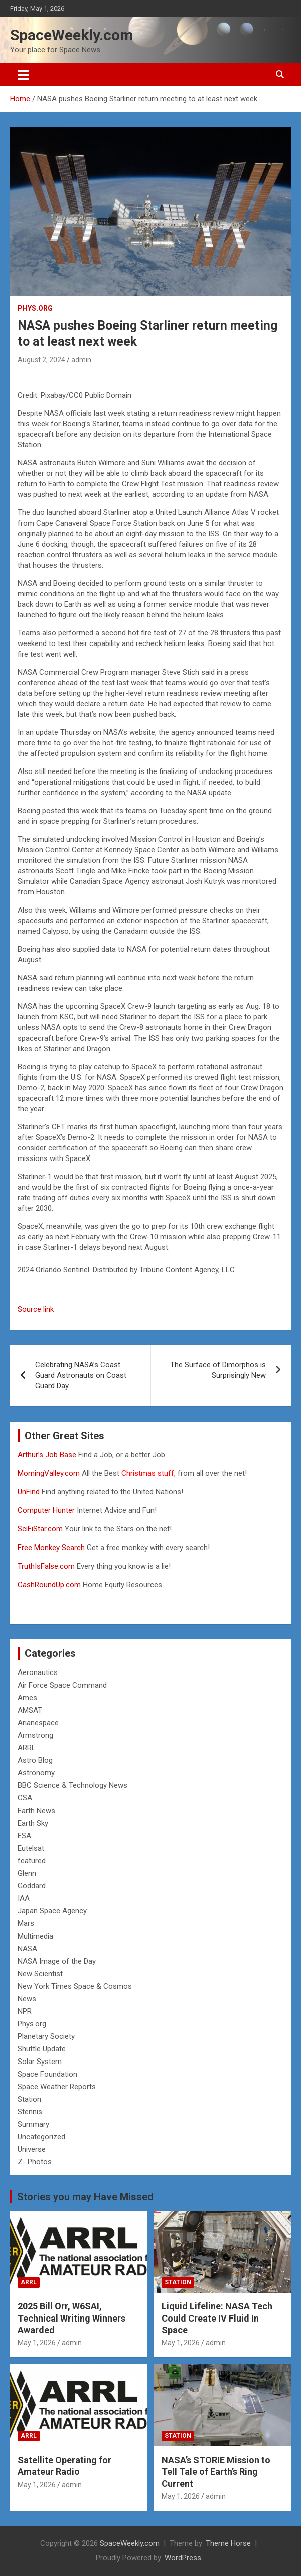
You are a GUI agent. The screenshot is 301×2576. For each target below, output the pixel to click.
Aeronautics (38, 1672)
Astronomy (36, 1772)
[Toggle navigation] (23, 74)
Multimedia (35, 1936)
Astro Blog (35, 1760)
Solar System (40, 2061)
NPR (25, 2011)
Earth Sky (33, 1823)
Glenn (27, 1873)
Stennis (30, 2111)
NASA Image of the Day (57, 1961)
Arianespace (38, 1722)
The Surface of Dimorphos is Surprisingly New (218, 1370)
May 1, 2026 (37, 2343)
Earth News (36, 1810)
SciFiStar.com (40, 1528)
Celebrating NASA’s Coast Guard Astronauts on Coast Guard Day (80, 1375)
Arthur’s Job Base (48, 1454)
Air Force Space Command (62, 1685)
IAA (24, 1898)
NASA (27, 1948)
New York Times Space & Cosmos (75, 1986)
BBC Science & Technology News (72, 1785)
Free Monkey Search (51, 1547)
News (27, 1998)
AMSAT (30, 1710)
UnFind (30, 1491)
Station (29, 2099)
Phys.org (35, 308)
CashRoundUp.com (49, 1584)
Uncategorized (41, 2136)
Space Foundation (47, 2074)
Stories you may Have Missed (85, 2197)
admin (81, 360)
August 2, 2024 (41, 360)
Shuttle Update (42, 2048)
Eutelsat (31, 1848)
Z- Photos (35, 2161)
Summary (33, 2124)
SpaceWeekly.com (71, 35)
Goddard (32, 1885)
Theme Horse (228, 2543)
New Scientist (40, 1973)
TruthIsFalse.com (46, 1566)
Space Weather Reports (57, 2086)
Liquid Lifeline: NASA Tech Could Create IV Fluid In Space (217, 2318)
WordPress (183, 2557)
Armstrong (35, 1735)
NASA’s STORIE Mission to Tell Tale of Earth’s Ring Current (216, 2472)
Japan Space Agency (52, 1910)
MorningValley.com (49, 1473)
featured (32, 1860)
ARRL (27, 1747)
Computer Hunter (46, 1510)
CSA (25, 1797)
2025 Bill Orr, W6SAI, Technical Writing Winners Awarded (71, 2318)
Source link (36, 1309)
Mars (26, 1923)
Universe (32, 2149)
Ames (27, 1697)
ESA (24, 1835)
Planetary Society (46, 2036)
